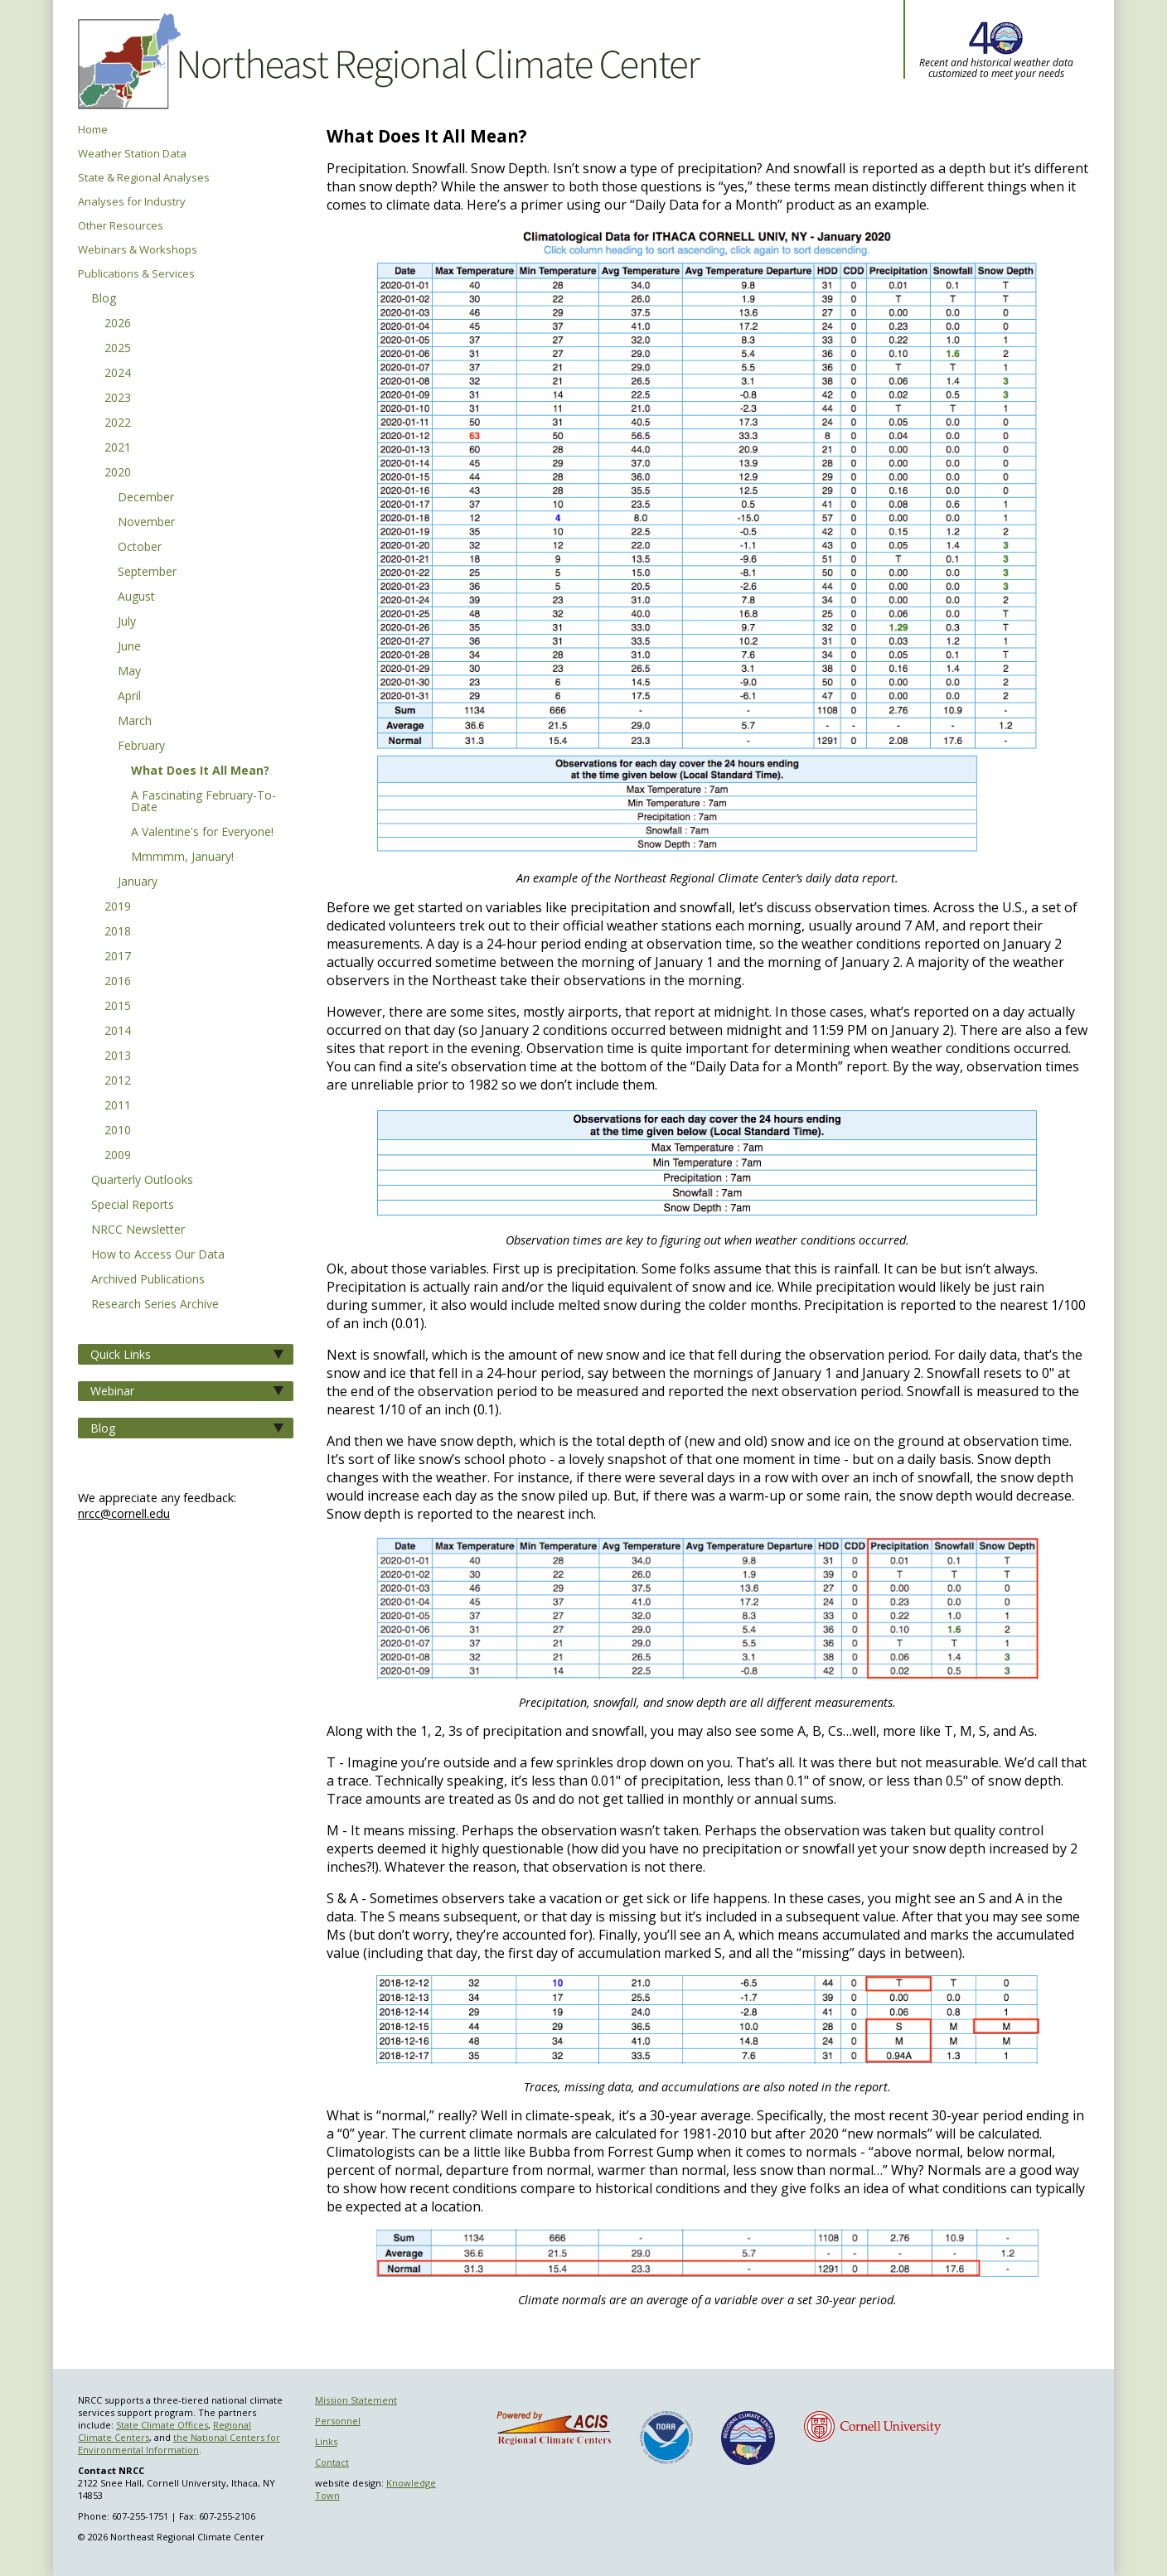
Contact (332, 2462)
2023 (117, 398)
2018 (117, 932)
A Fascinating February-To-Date (203, 802)
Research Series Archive (155, 1305)
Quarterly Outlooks (142, 1180)
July (127, 622)
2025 (117, 348)
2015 (117, 1006)
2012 (117, 1081)
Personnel (338, 2420)
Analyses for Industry (132, 201)
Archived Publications (148, 1280)
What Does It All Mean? (200, 771)
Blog (103, 299)
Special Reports (132, 1205)
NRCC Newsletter (138, 1230)
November (146, 522)
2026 (117, 324)
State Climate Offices (162, 2425)
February (141, 746)
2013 (117, 1056)
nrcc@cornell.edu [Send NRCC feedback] (124, 1513)
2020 (117, 473)
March (135, 721)
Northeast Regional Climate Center (386, 62)
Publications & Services (136, 273)
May (129, 672)
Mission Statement (356, 2400)
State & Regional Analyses (144, 177)
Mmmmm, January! (182, 857)
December (146, 498)
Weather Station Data (132, 153)
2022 (117, 423)
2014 (117, 1031)
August (136, 597)
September (147, 572)
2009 (117, 1155)
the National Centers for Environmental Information (179, 2443)
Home (93, 129)
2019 (117, 907)
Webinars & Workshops (137, 249)
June (129, 647)
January (137, 882)
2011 (117, 1106)
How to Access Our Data (158, 1255)
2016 (117, 981)
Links (326, 2441)
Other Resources (120, 225)
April (129, 696)
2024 (117, 373)
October (140, 547)
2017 (117, 957)
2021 (117, 448)
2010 (117, 1131)
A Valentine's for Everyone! (202, 832)
